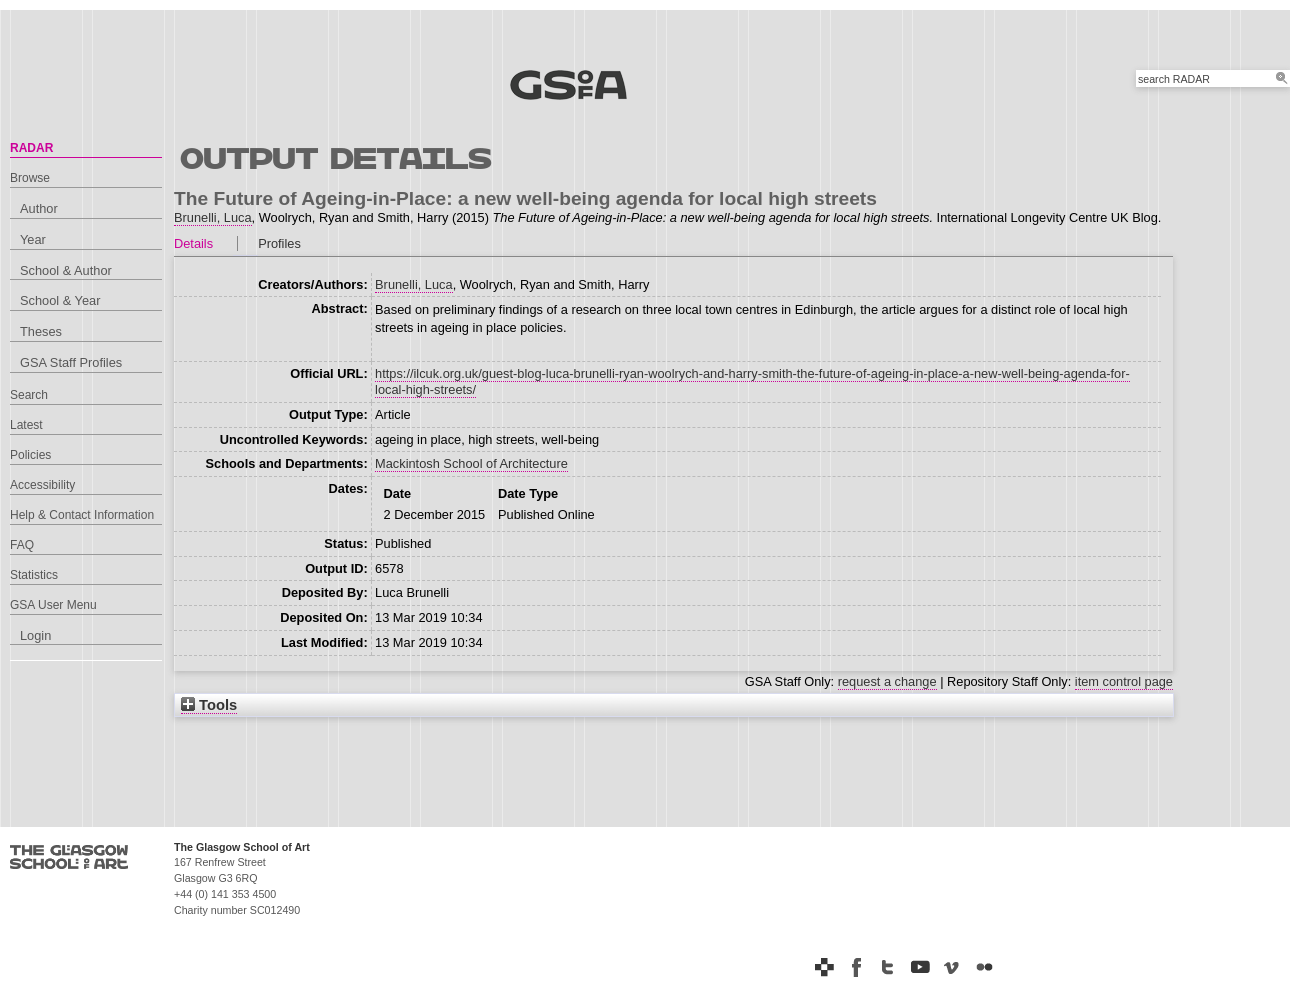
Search (29, 395)
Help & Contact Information (82, 515)
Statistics (34, 575)
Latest (26, 425)
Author (39, 208)
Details (193, 243)
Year (33, 239)
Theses (41, 331)
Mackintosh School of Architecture (471, 463)
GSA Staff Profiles (71, 362)
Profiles (279, 243)
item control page (1124, 681)
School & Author (66, 270)
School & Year (60, 300)
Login (35, 635)
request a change (887, 681)
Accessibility (42, 485)
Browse (30, 178)
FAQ (22, 545)
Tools (209, 705)
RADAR (31, 148)
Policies (30, 455)
